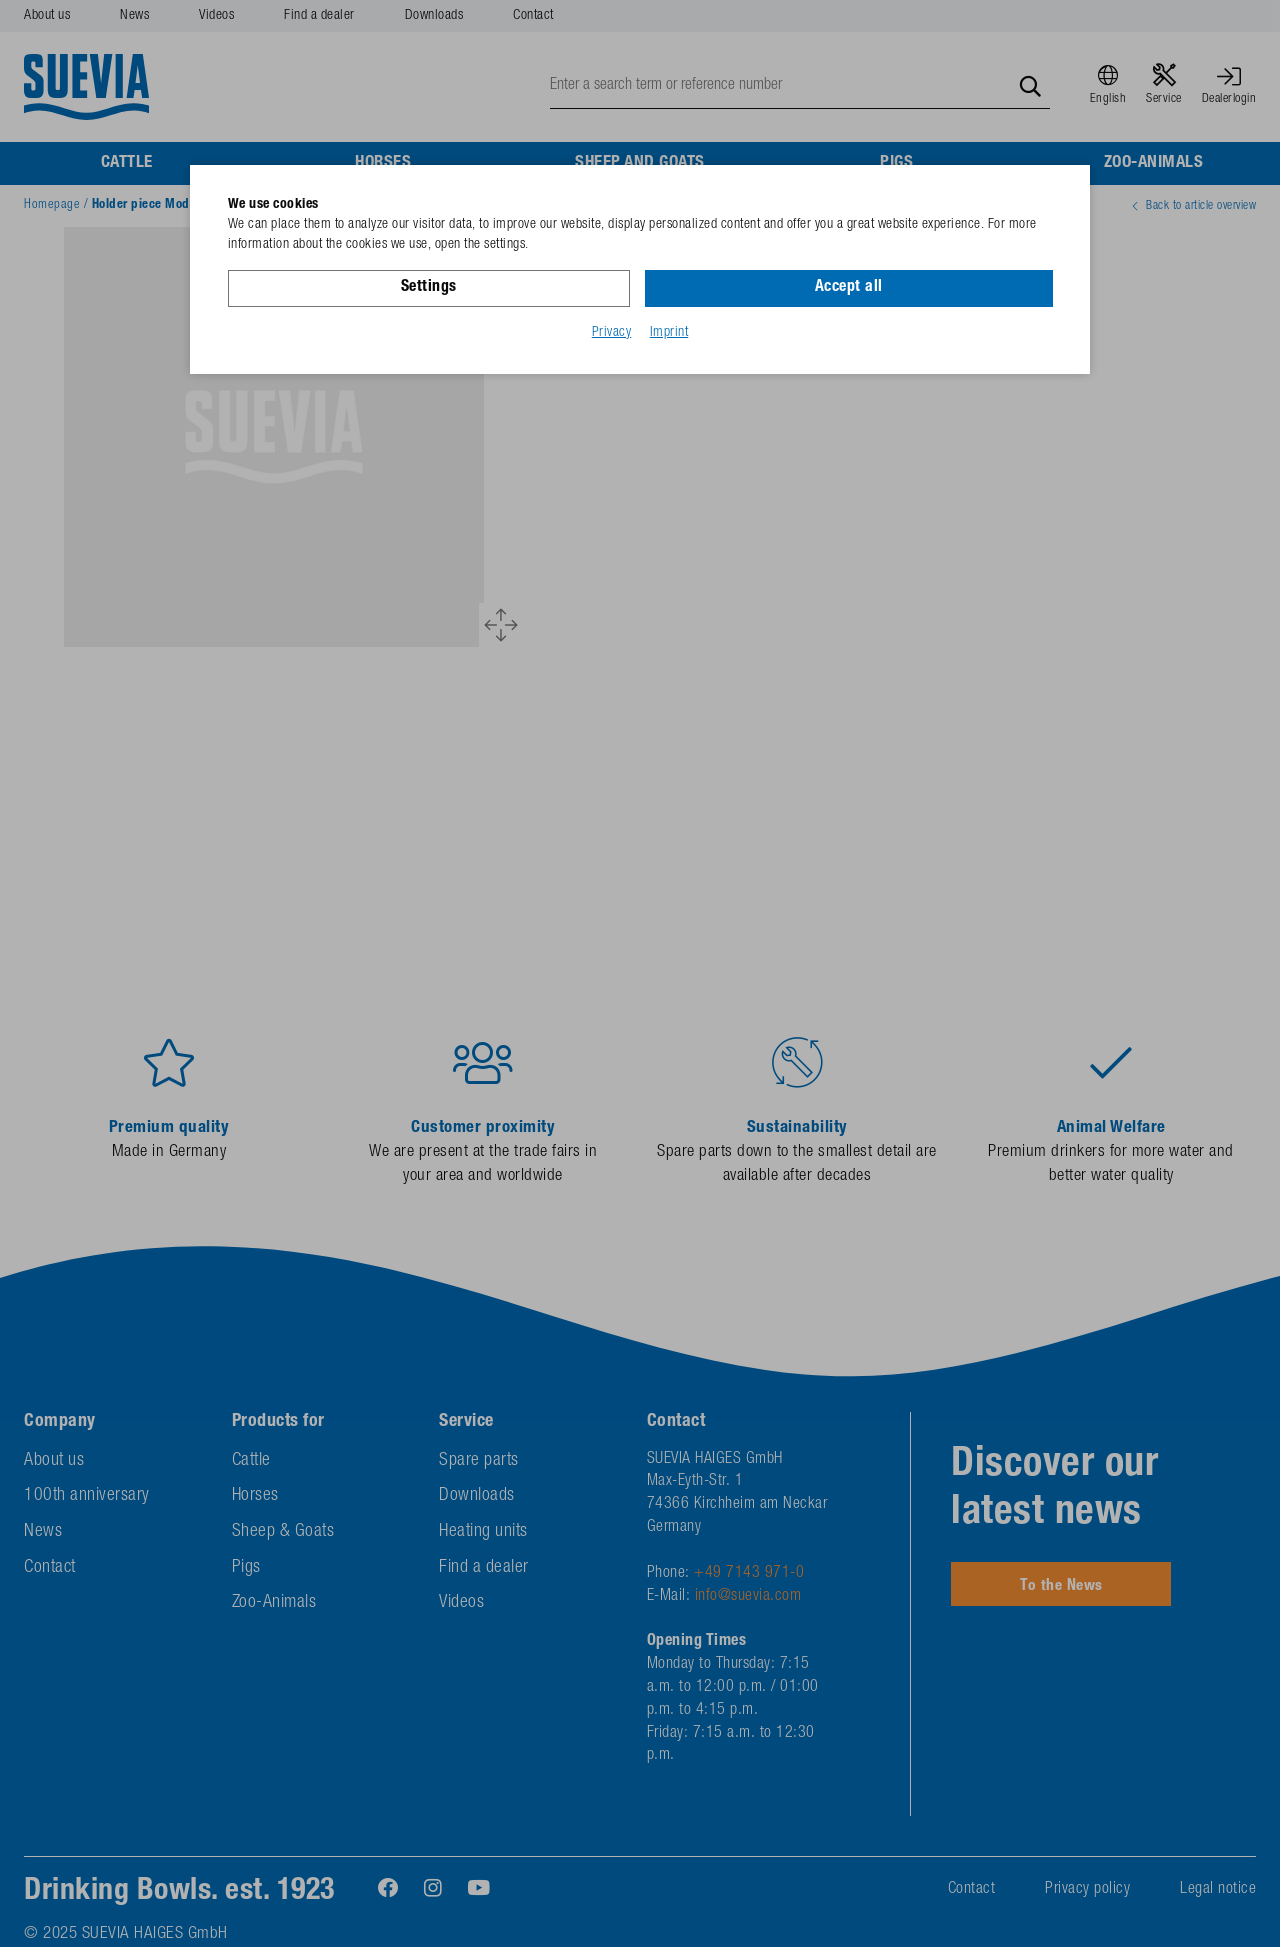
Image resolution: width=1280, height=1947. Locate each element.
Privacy (612, 333)
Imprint (669, 333)
